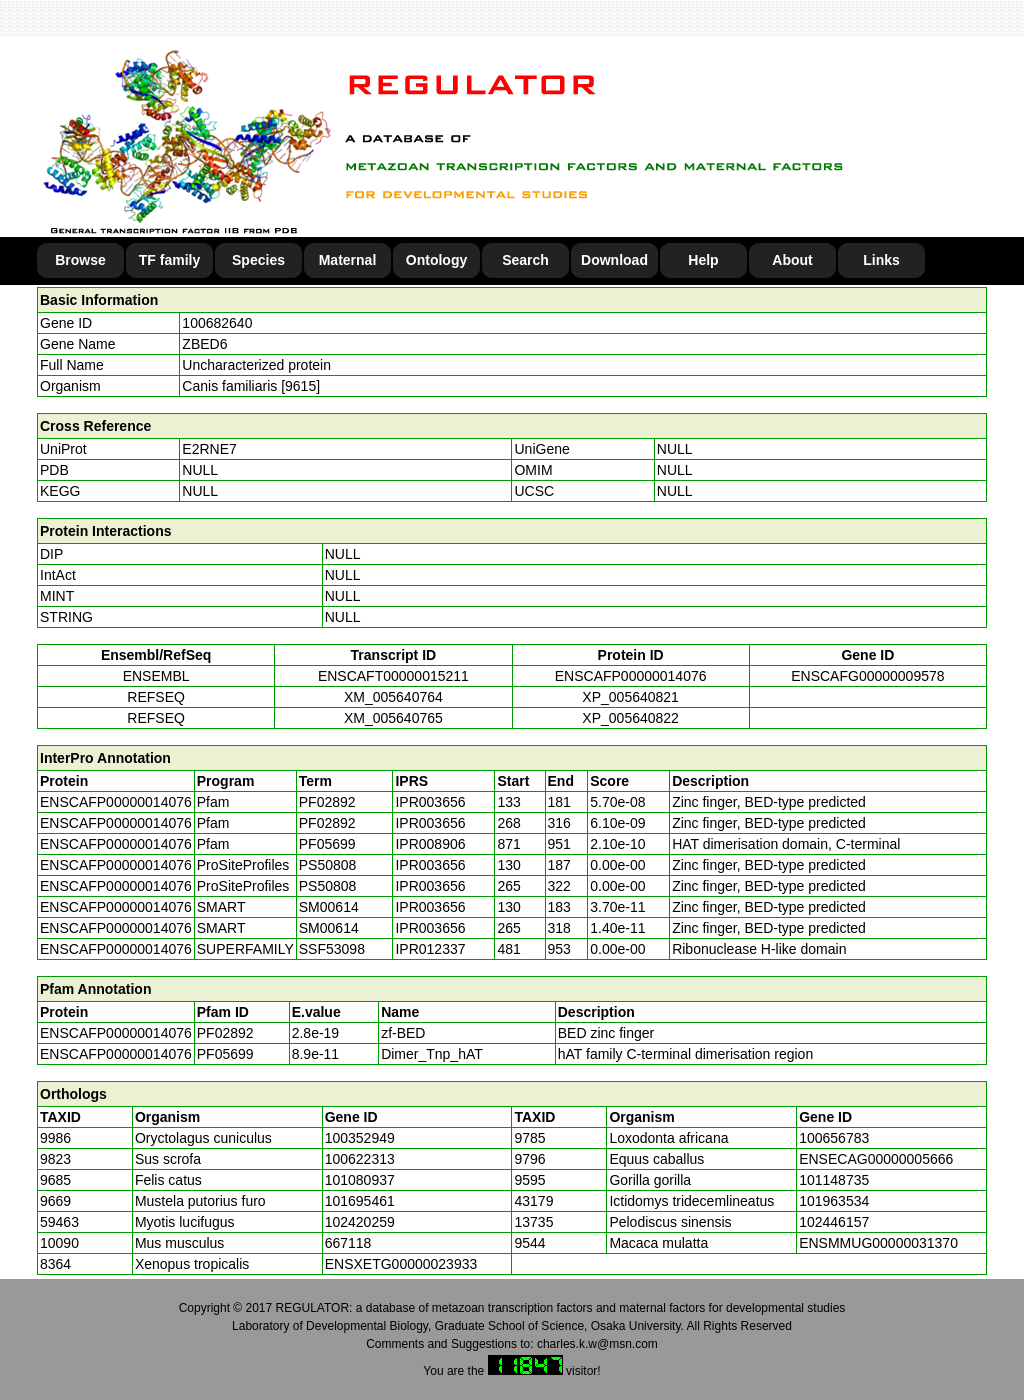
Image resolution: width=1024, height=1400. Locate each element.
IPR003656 (430, 802)
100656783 (834, 1138)
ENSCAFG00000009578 (867, 676)
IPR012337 (430, 949)
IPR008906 (430, 844)
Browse (80, 260)
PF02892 (225, 1033)
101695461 (360, 1201)
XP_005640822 (630, 718)
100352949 (360, 1138)
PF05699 (225, 1054)
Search (525, 260)
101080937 (360, 1180)
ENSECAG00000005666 (876, 1159)
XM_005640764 (393, 697)
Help (703, 260)
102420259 (360, 1222)
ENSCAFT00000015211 (393, 676)
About (792, 260)
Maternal (348, 260)
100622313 (360, 1159)
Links (881, 260)
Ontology (436, 260)
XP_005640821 (630, 697)
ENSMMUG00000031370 (878, 1243)
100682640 (217, 323)
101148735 (834, 1180)
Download (614, 260)
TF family (169, 260)
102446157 (834, 1222)
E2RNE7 (209, 449)
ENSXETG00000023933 (401, 1264)
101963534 (834, 1201)
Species (258, 260)
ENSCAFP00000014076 (631, 676)
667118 (348, 1243)
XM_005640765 (393, 718)
